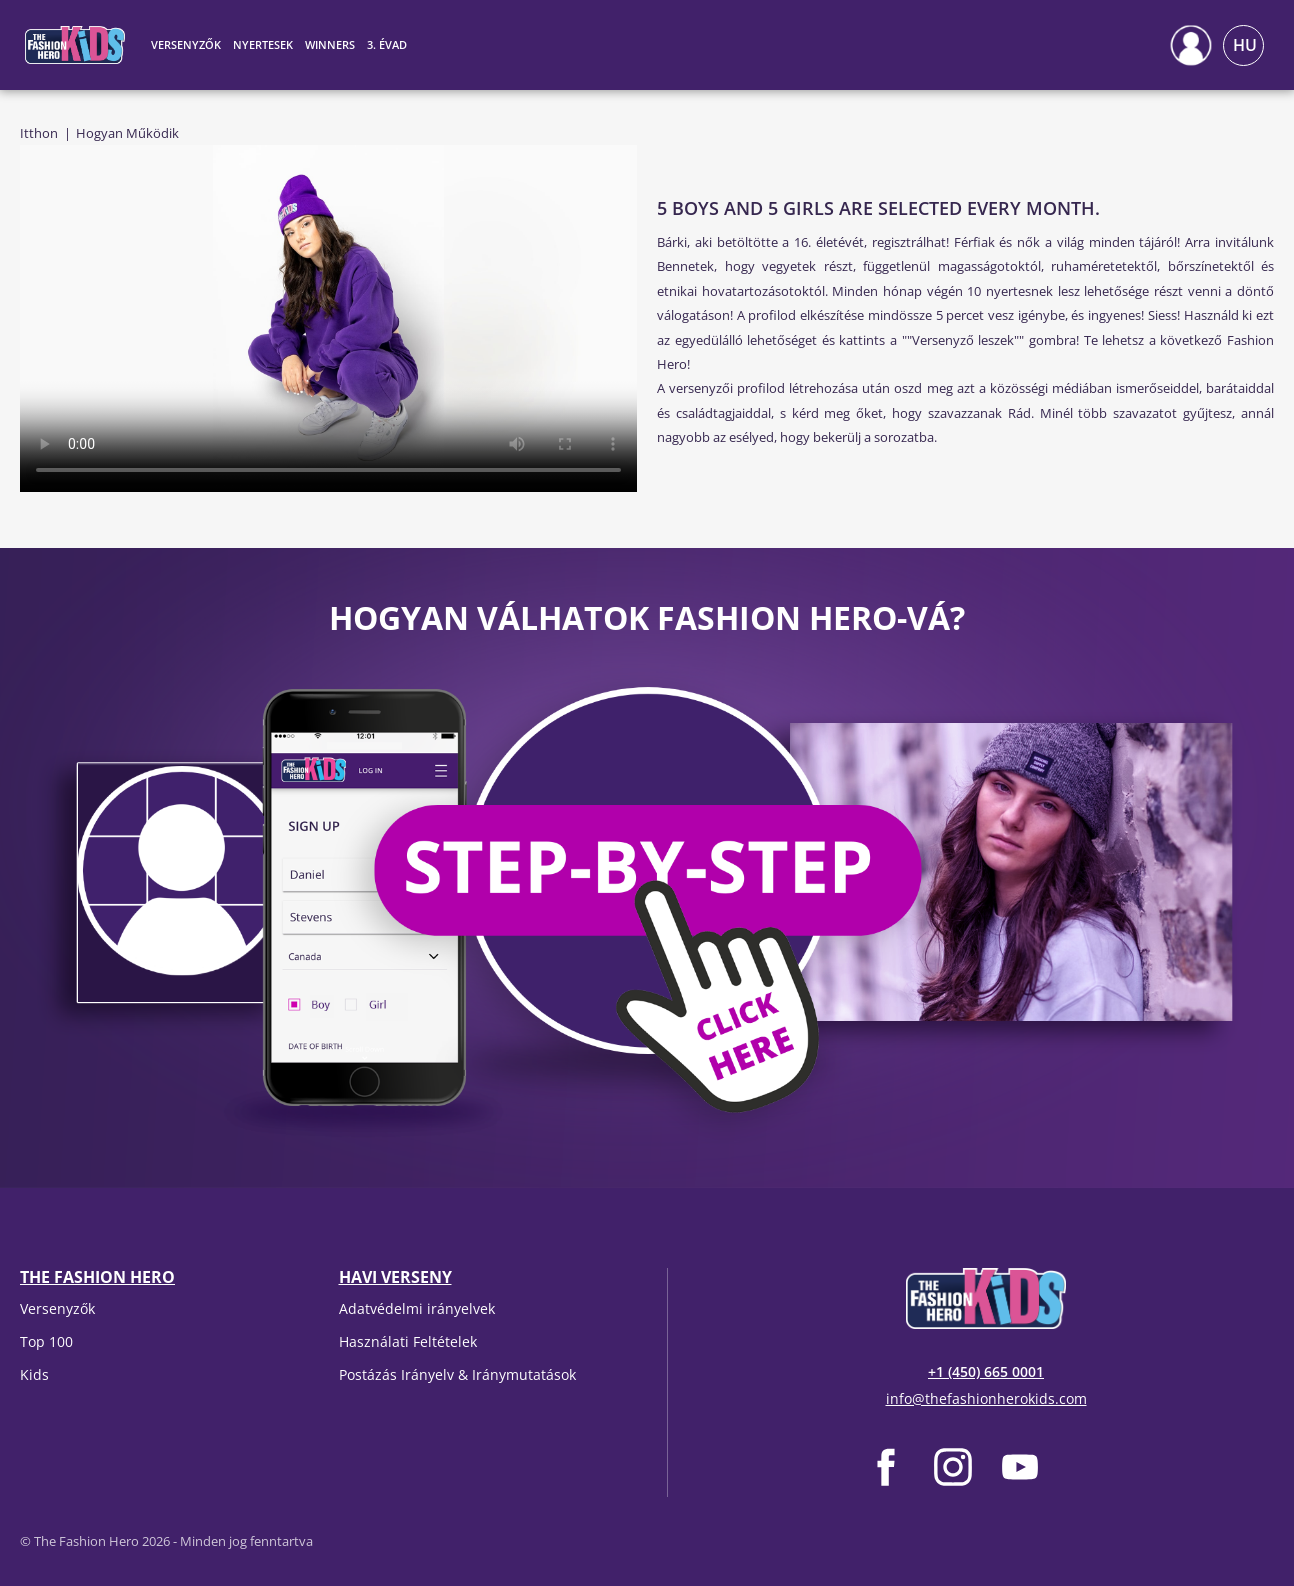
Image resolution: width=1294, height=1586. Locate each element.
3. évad (387, 44)
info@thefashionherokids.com (986, 1398)
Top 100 (46, 1341)
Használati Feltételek (408, 1341)
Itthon (39, 133)
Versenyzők (57, 1308)
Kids (34, 1374)
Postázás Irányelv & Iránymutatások (457, 1374)
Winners (330, 44)
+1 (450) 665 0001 (986, 1371)
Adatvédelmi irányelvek (417, 1308)
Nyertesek (263, 44)
